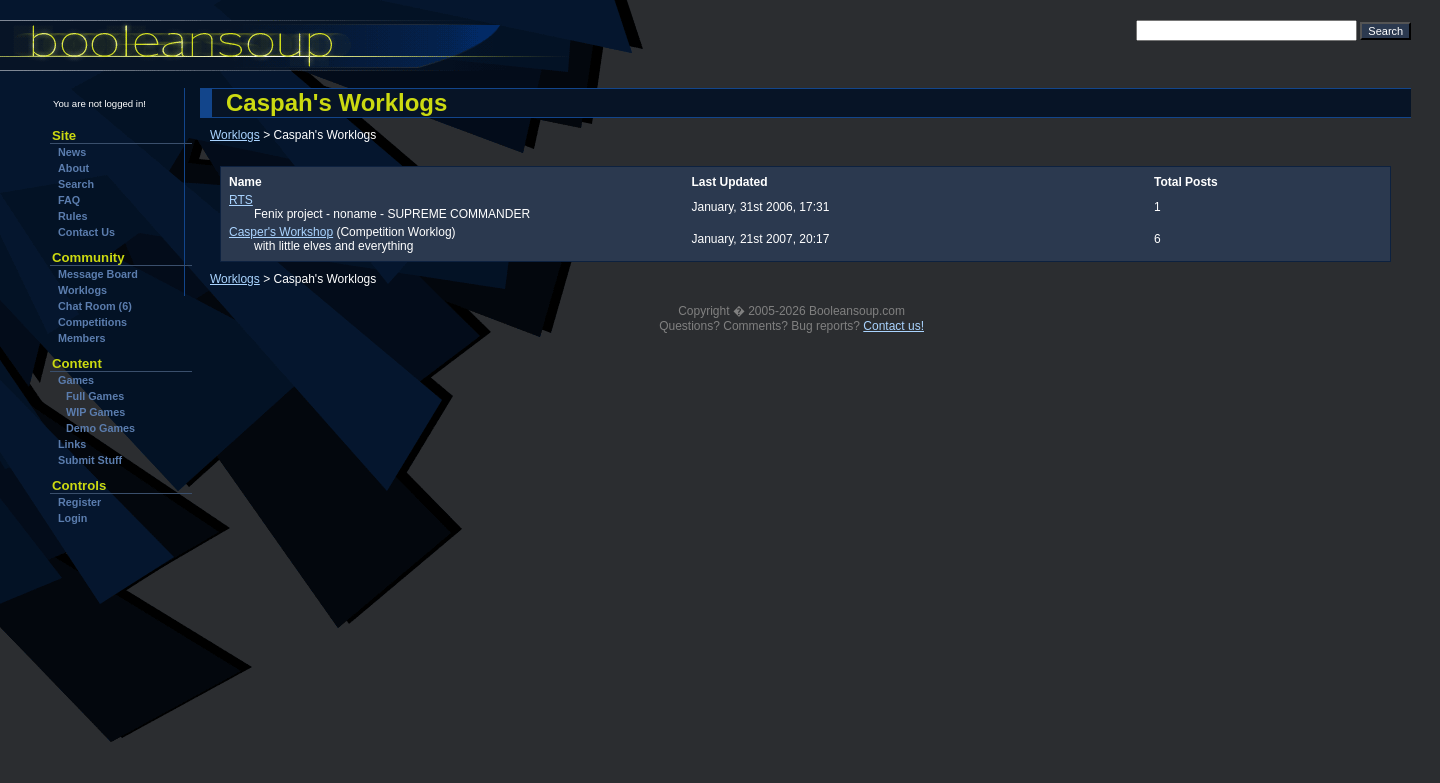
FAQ (69, 200)
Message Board (98, 274)
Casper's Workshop (281, 232)
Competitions (92, 322)
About (73, 168)
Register (79, 502)
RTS (241, 200)
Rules (72, 216)
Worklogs (82, 290)
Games (76, 380)
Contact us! (893, 326)
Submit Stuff (90, 460)
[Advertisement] (113, 649)
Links (72, 444)
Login (72, 518)
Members (81, 338)
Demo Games (100, 428)
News (72, 152)
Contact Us (86, 232)
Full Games (95, 396)
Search (76, 184)
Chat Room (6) (95, 306)
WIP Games (95, 412)
